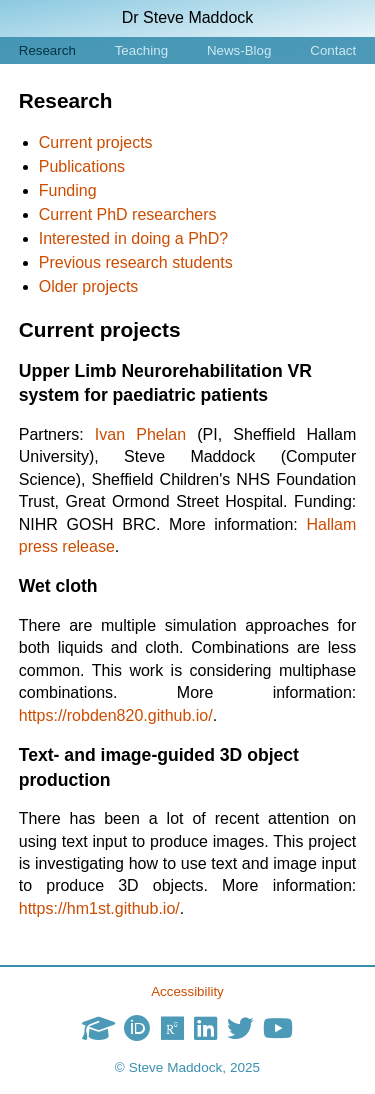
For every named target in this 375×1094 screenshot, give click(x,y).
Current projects (96, 142)
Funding (68, 190)
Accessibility (187, 991)
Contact (333, 50)
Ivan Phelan (140, 434)
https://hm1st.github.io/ (99, 908)
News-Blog (239, 50)
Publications (82, 166)
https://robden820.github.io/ (116, 715)
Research (47, 50)
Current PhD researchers (128, 214)
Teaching (141, 50)
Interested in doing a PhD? (133, 238)
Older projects (89, 286)
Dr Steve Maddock (188, 17)
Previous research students (136, 262)
